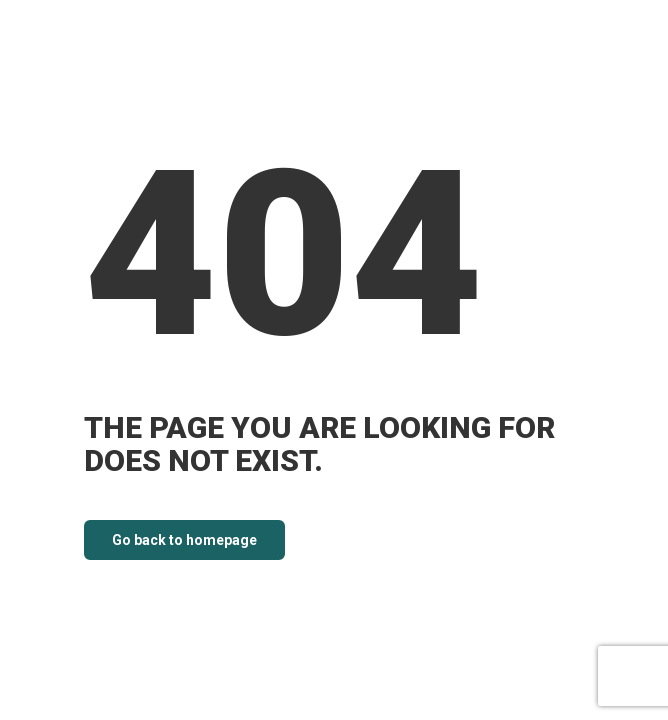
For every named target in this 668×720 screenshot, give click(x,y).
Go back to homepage (184, 540)
